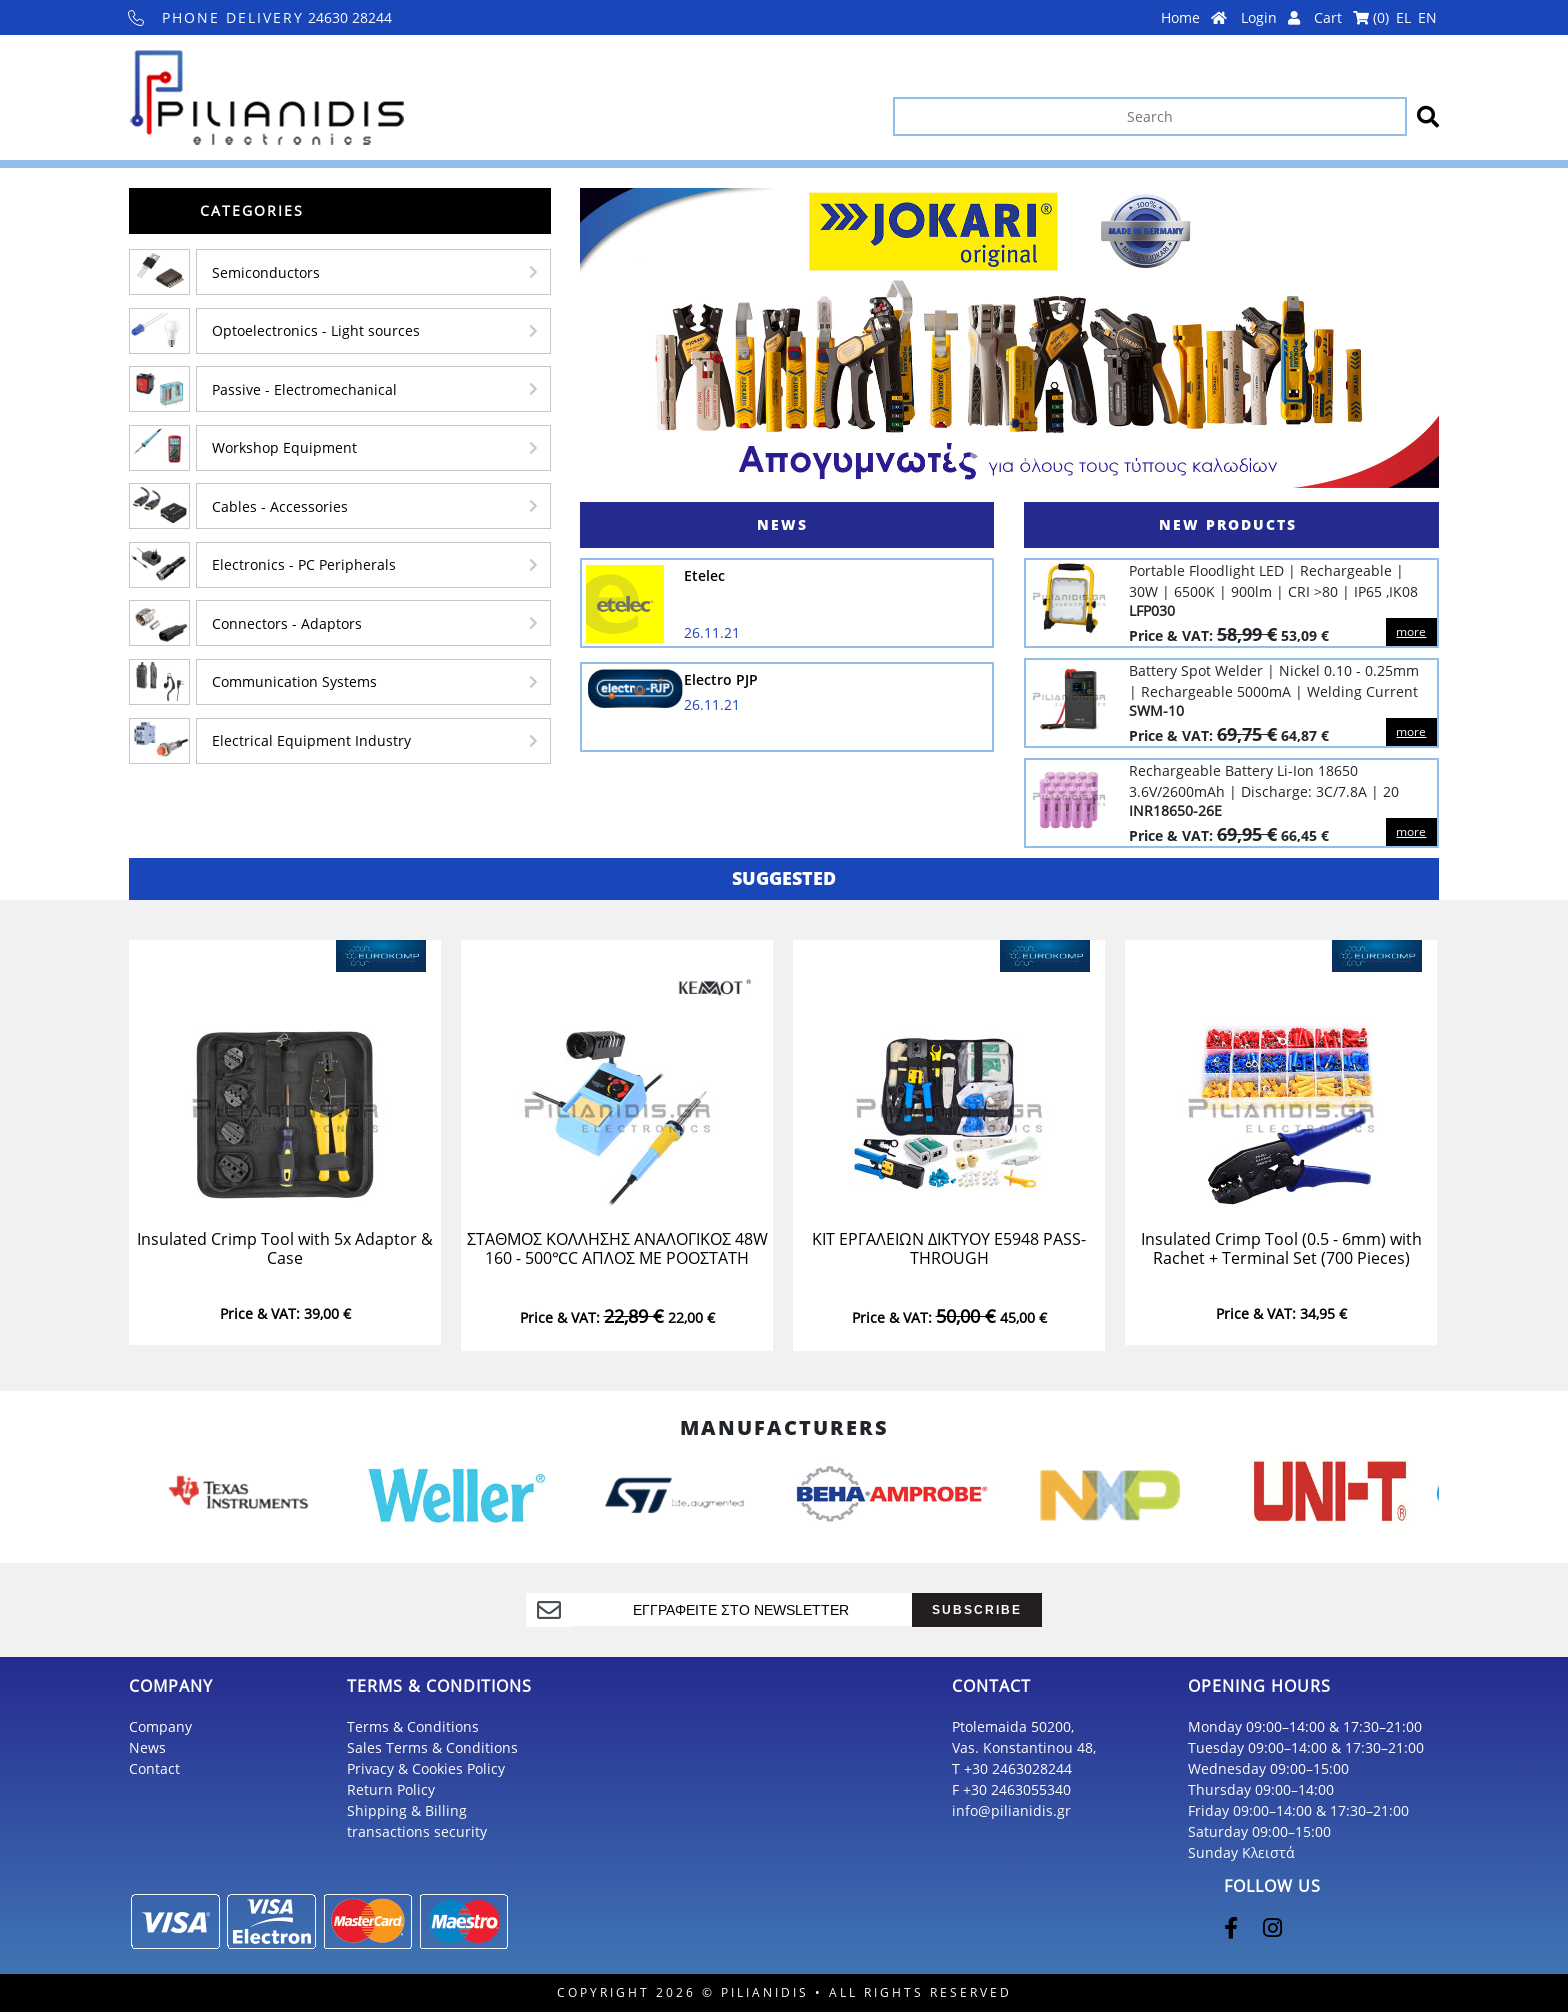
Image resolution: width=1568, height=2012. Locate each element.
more (1411, 631)
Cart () (1351, 17)
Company (160, 1726)
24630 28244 (260, 17)
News (147, 1747)
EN (1427, 17)
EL (1403, 17)
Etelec (704, 575)
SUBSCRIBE (977, 1609)
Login (1270, 17)
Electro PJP (721, 679)
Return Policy (391, 1789)
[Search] (1150, 116)
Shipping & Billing (407, 1810)
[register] (741, 1610)
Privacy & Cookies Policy (426, 1768)
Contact (154, 1768)
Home (1194, 17)
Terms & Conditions (413, 1726)
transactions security (417, 1831)
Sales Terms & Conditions (432, 1747)
